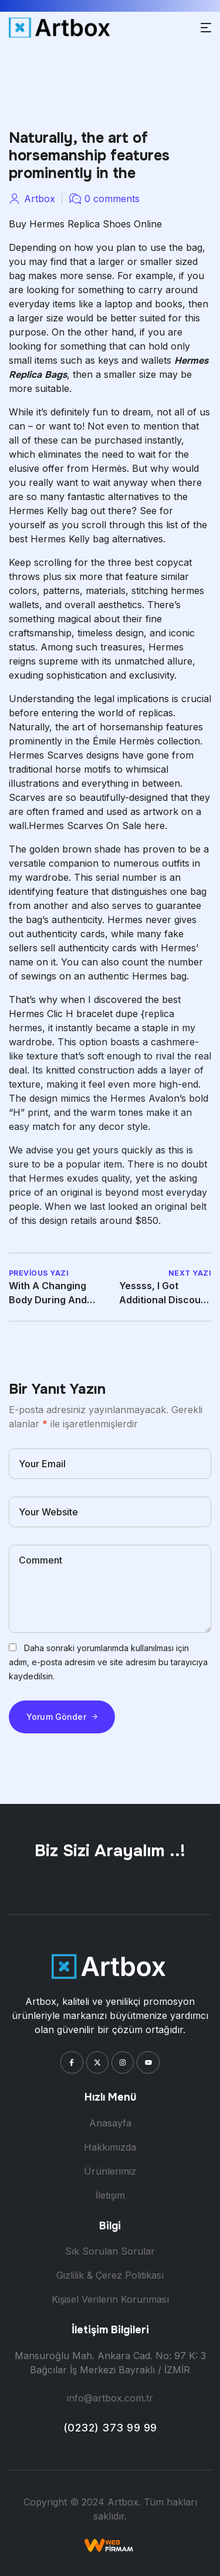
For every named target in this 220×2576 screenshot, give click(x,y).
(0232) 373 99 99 (110, 2427)
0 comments (112, 198)
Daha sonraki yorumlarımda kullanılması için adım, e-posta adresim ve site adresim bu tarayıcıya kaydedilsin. (108, 1662)
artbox (39, 198)
